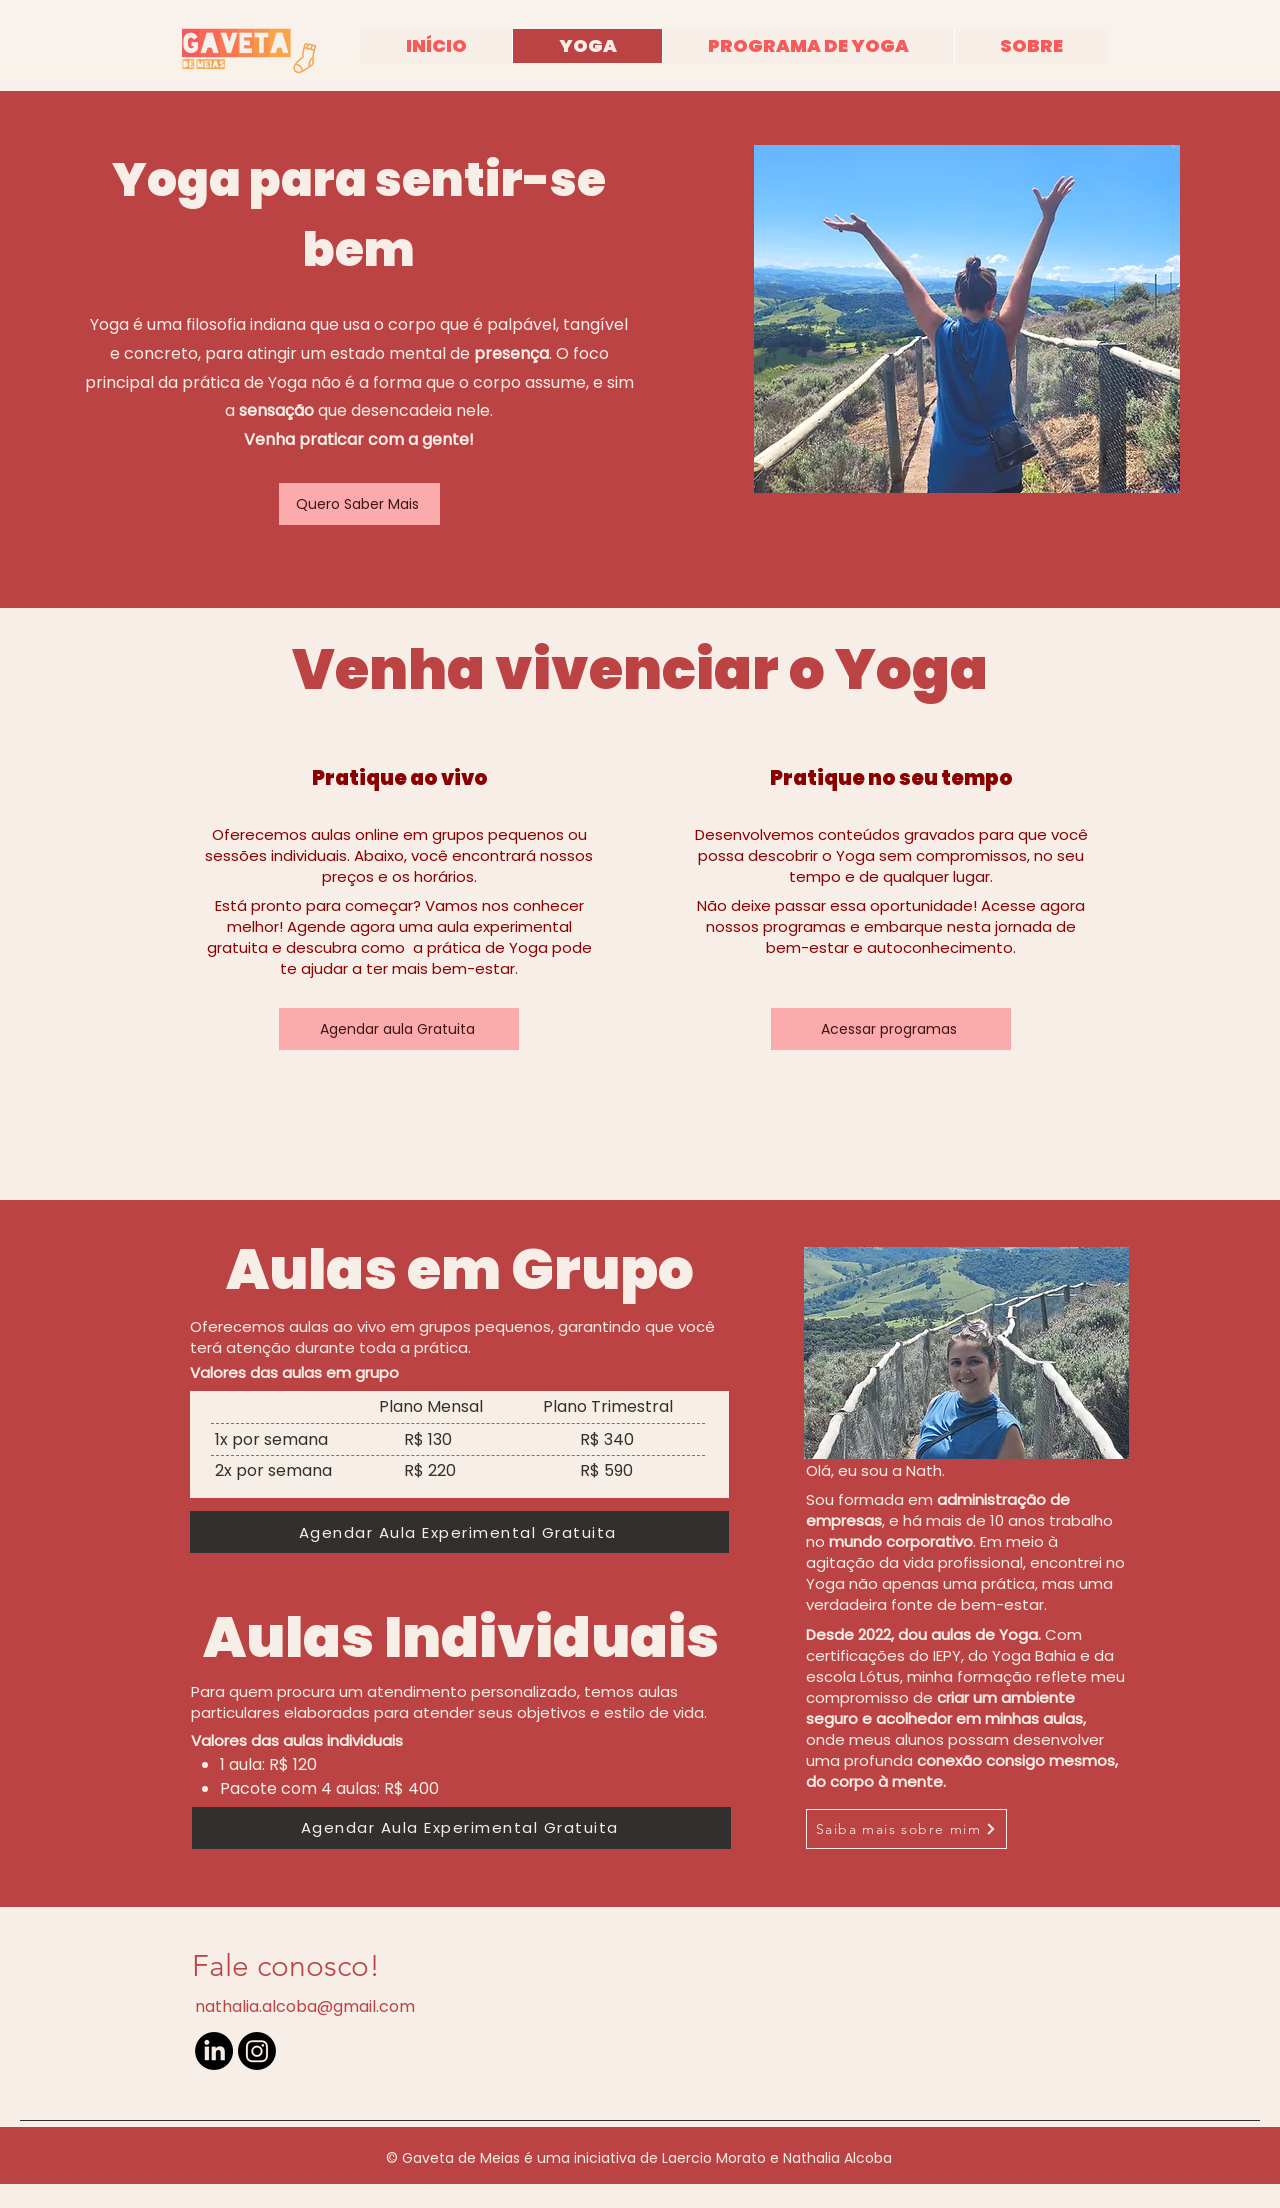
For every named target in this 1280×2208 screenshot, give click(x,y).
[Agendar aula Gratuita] (399, 1029)
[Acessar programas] (891, 1029)
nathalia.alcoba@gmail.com (305, 2006)
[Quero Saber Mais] (359, 504)
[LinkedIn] (214, 2051)
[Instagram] (257, 2051)
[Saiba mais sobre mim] (906, 1829)
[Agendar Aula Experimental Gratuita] (459, 1532)
